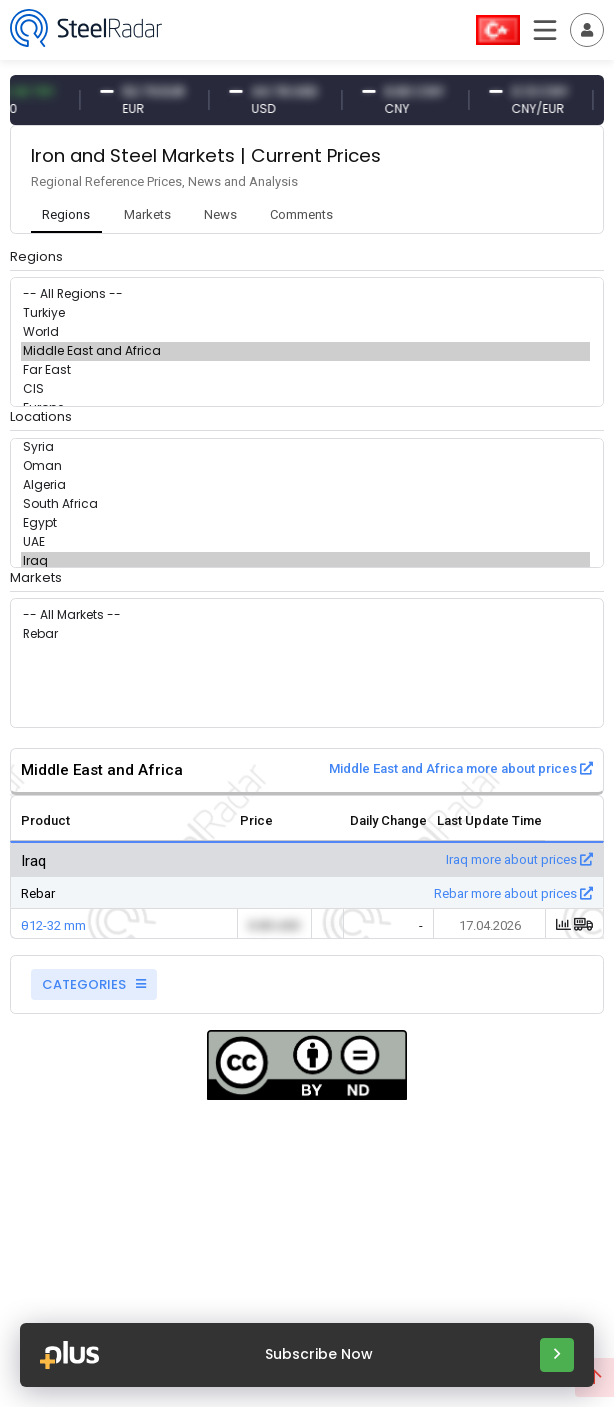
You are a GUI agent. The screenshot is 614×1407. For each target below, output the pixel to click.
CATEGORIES (94, 984)
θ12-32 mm (53, 925)
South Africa (305, 504)
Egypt (305, 523)
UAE (305, 542)
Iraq (305, 561)
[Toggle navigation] (587, 30)
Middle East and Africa (305, 351)
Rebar (305, 634)
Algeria (305, 485)
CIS (305, 389)
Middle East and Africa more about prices (461, 768)
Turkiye (305, 313)
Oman (305, 466)
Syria (305, 447)
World (305, 332)
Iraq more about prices (519, 859)
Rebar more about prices (513, 893)
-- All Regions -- (305, 294)
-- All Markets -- (305, 615)
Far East (305, 370)
